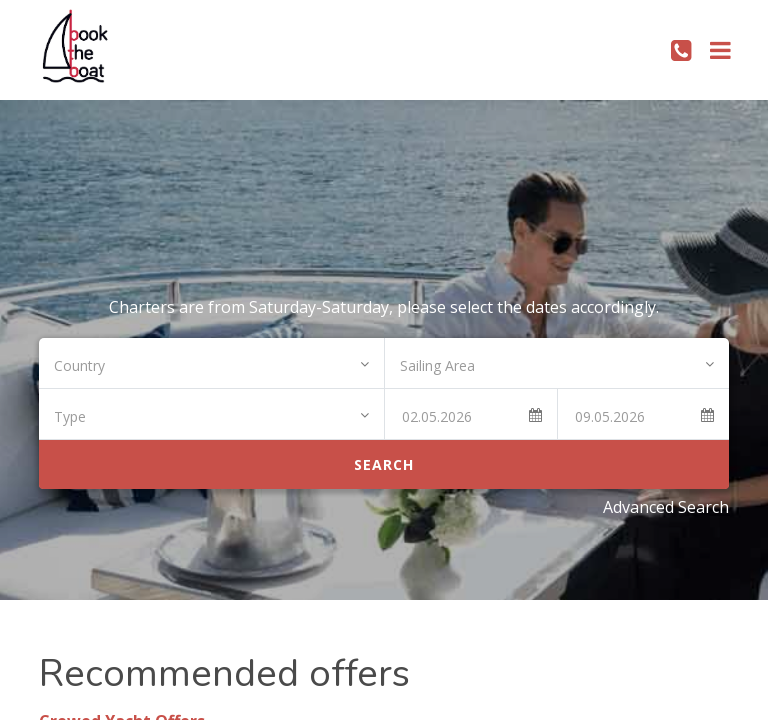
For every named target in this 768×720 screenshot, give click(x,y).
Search (384, 464)
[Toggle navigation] (720, 50)
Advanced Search (666, 507)
